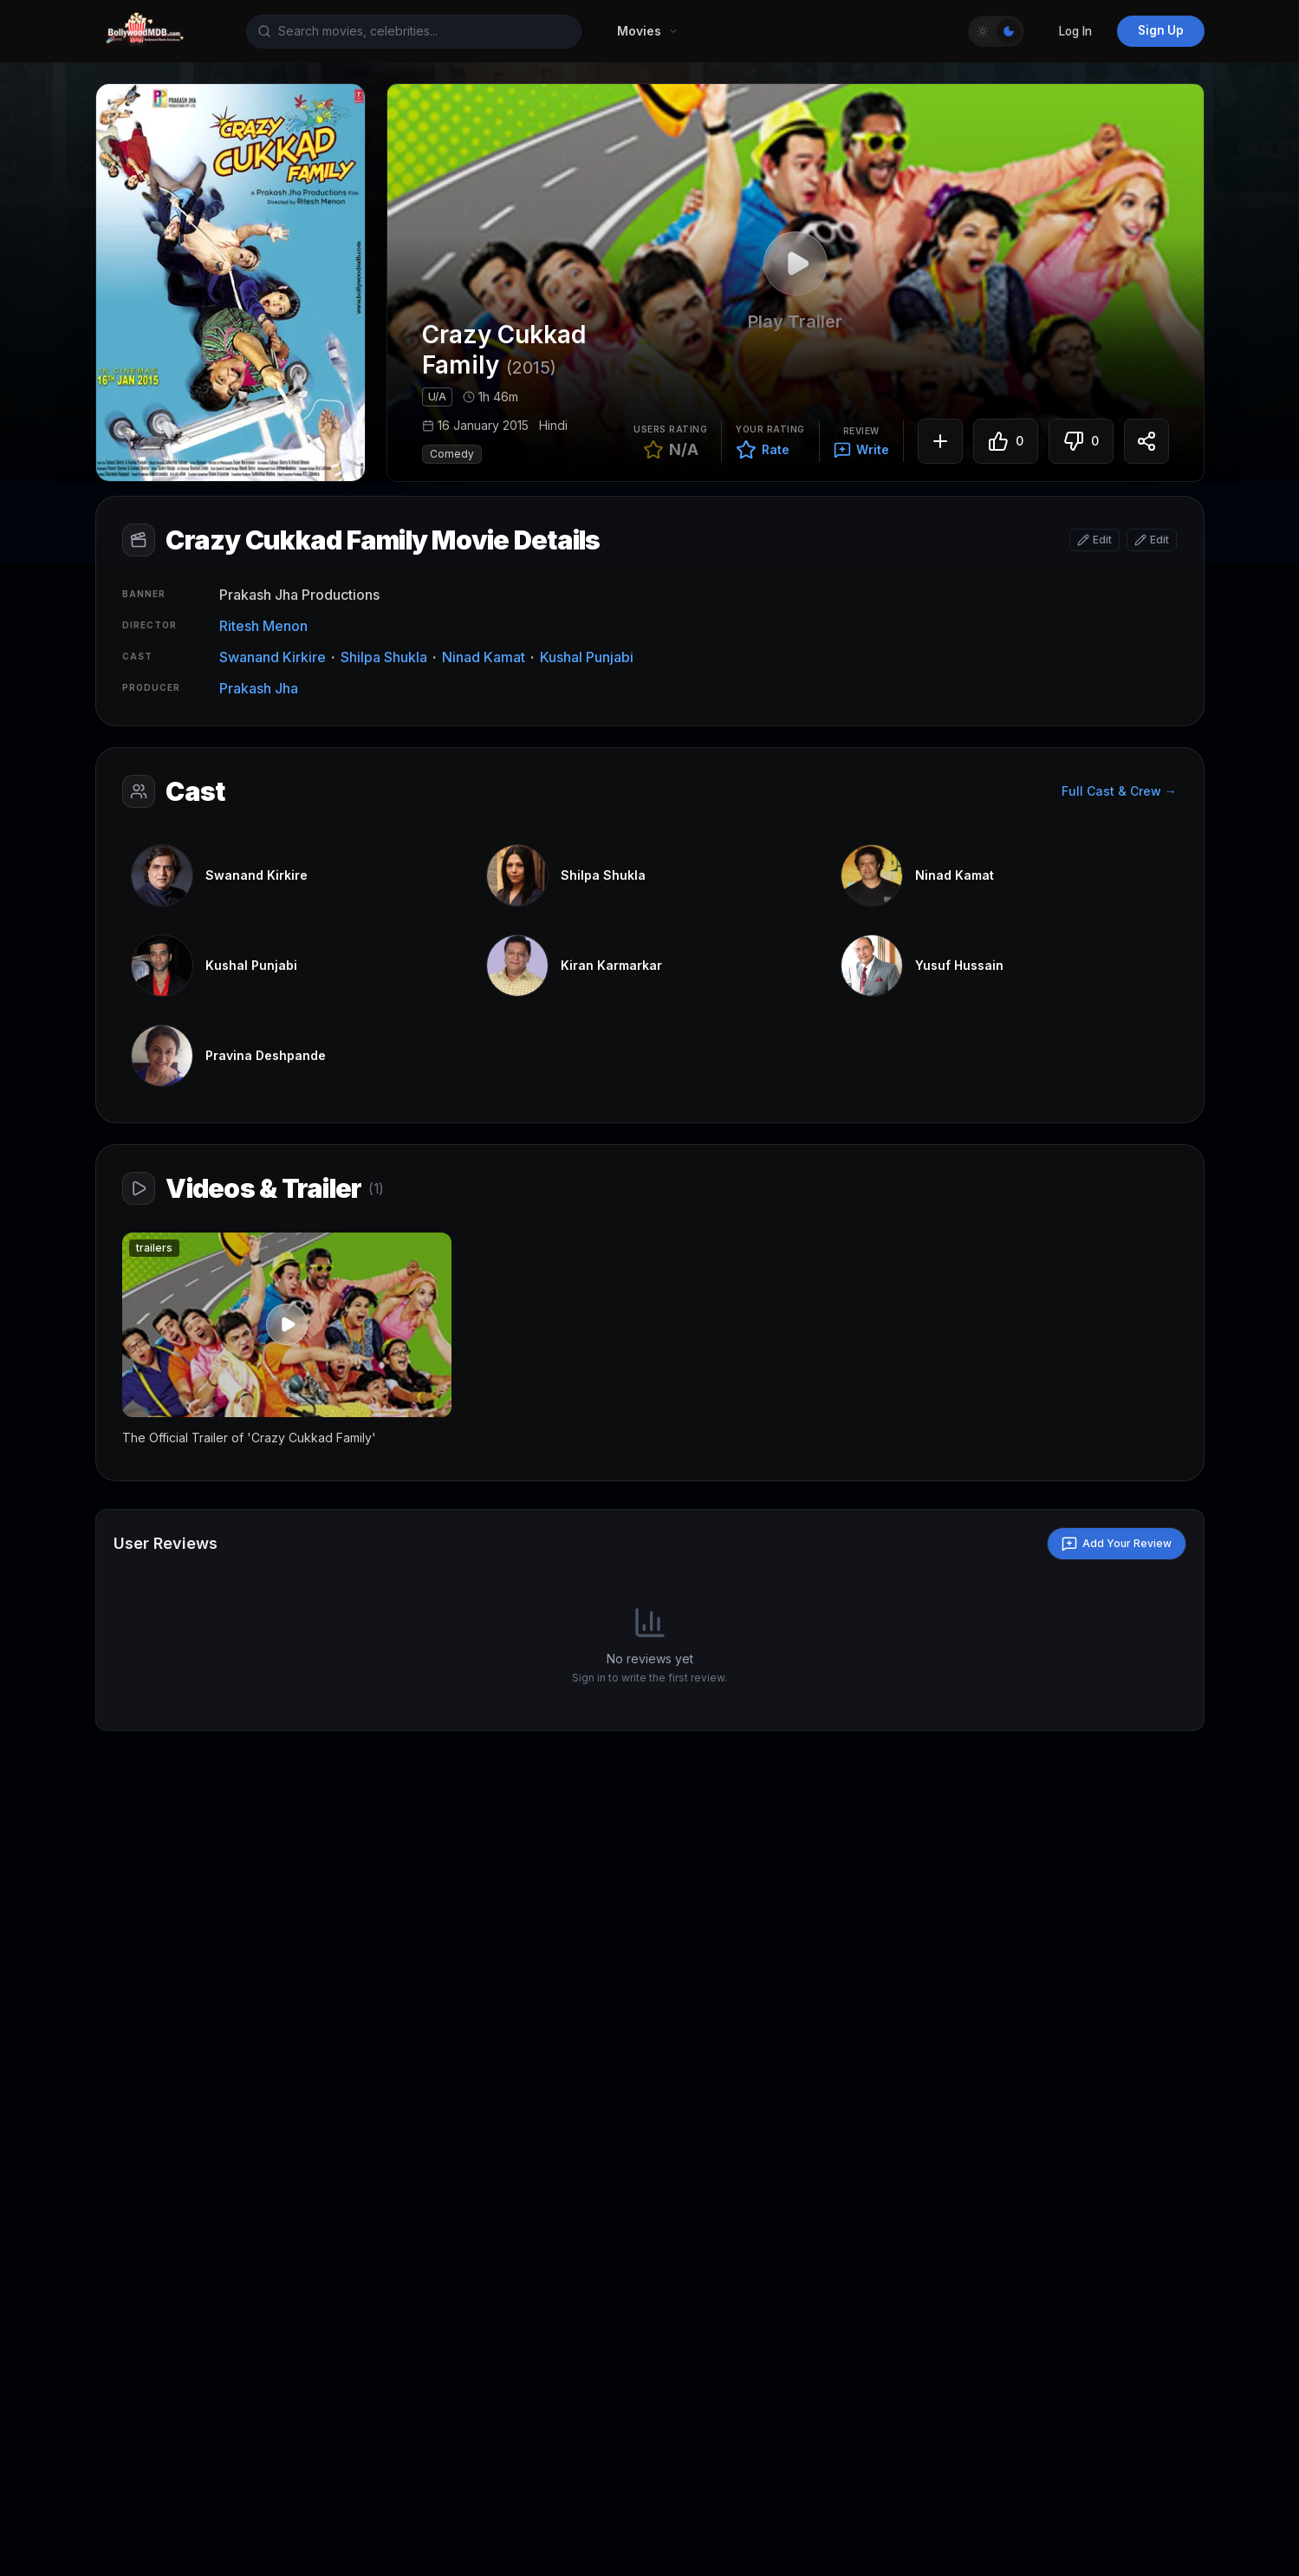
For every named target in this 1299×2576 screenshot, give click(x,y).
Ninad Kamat (485, 658)
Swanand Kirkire (274, 658)
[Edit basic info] (1093, 541)
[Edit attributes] (1151, 541)
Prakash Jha (260, 689)
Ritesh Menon (265, 626)
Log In (1075, 31)
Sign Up (1161, 30)
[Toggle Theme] (996, 31)
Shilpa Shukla (385, 658)
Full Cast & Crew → (1118, 793)
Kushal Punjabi (588, 658)
